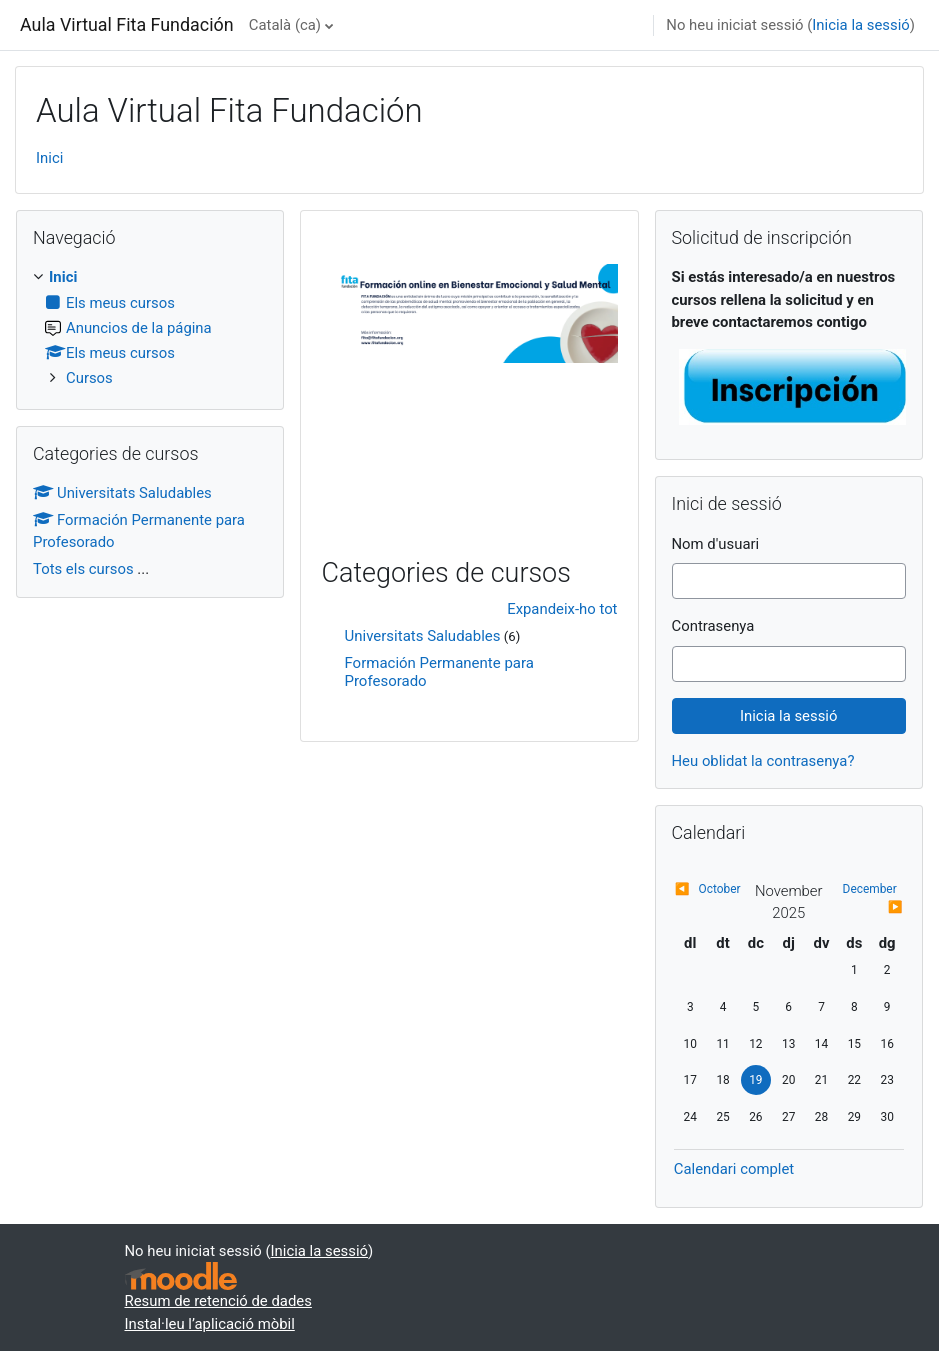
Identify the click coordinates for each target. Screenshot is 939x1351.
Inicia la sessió (860, 25)
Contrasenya (713, 626)
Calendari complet (734, 1169)
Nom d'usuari (716, 544)
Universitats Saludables (422, 636)
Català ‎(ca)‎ (285, 25)
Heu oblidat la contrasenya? (763, 761)
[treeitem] (150, 328)
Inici (49, 158)
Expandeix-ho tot (562, 609)
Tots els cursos (83, 569)
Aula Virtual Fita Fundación (127, 24)
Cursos (89, 378)
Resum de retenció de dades (218, 1301)
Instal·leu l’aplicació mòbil (210, 1324)
